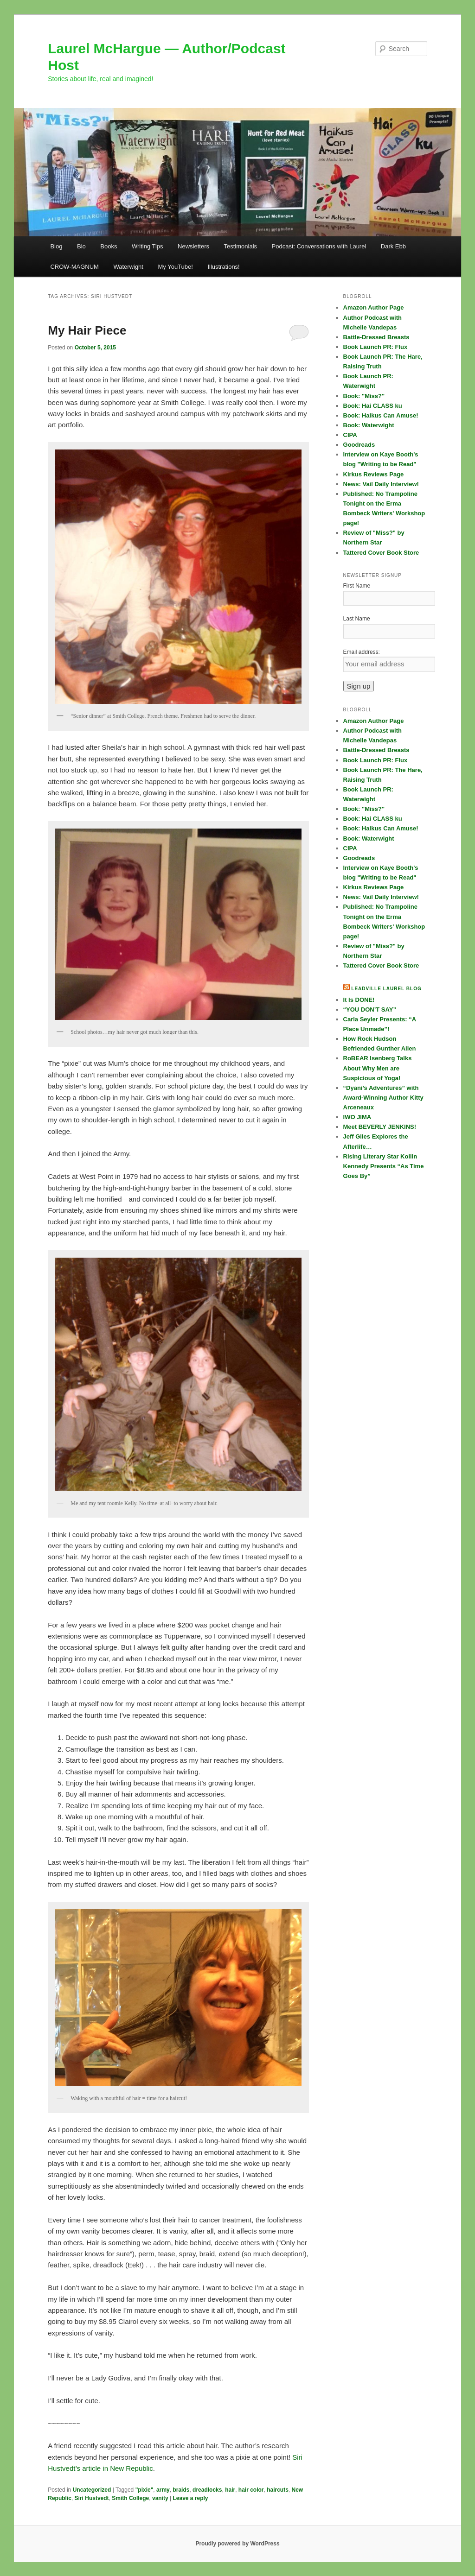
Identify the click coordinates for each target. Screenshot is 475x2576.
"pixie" (144, 2490)
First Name (357, 585)
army (163, 2490)
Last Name (356, 618)
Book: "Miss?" (364, 395)
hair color (251, 2490)
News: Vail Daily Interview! (381, 484)
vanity (160, 2498)
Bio (81, 246)
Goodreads (359, 444)
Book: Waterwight (368, 425)
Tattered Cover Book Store (381, 552)
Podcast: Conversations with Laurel (319, 246)
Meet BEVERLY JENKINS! (380, 1126)
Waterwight (128, 266)
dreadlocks (207, 2490)
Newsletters (193, 246)
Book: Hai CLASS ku (372, 405)
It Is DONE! (359, 999)
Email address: (361, 652)
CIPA (350, 434)
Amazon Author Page (373, 307)
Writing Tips (147, 246)
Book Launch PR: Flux (375, 346)
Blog (56, 246)
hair (230, 2490)
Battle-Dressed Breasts (376, 337)
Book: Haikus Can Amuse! (380, 415)
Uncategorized (92, 2490)
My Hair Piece (87, 330)
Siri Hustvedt (92, 2498)
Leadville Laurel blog (386, 988)
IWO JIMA (357, 1117)
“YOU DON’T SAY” (369, 1009)
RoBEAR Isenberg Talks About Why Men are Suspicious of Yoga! (377, 1068)
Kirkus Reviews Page (373, 474)
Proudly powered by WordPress (237, 2543)
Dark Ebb (393, 246)
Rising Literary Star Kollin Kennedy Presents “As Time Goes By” (383, 1166)
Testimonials (240, 246)
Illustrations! (223, 266)
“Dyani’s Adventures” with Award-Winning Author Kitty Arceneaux (383, 1097)
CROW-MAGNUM (74, 266)
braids (181, 2490)
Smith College (130, 2498)
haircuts (278, 2490)
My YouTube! (175, 266)
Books (108, 246)
